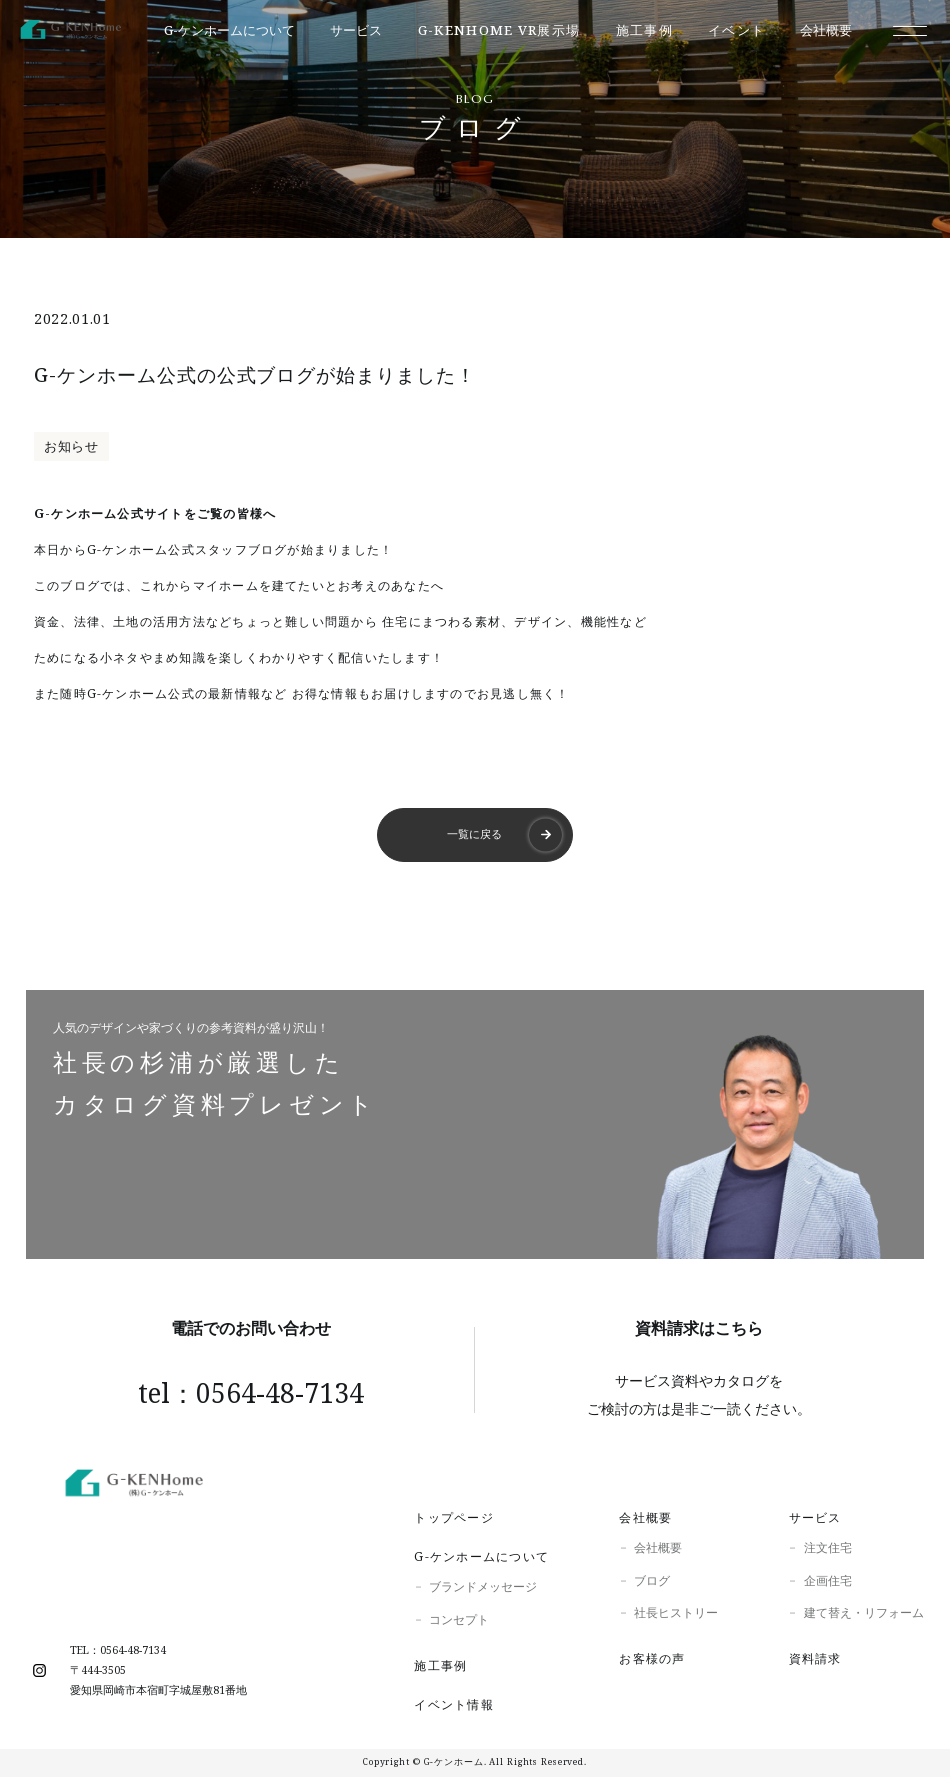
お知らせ (71, 446)
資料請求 (815, 1658)
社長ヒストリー (676, 1612)
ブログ (652, 1580)
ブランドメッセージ (483, 1586)
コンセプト (459, 1619)
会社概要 (645, 1517)
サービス (815, 1517)
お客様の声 (652, 1658)
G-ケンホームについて (481, 1556)
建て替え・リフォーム (864, 1612)
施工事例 (644, 30)
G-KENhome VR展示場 (499, 30)
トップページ (453, 1517)
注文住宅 (828, 1547)
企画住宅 (828, 1580)
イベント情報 (453, 1704)
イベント (736, 30)
